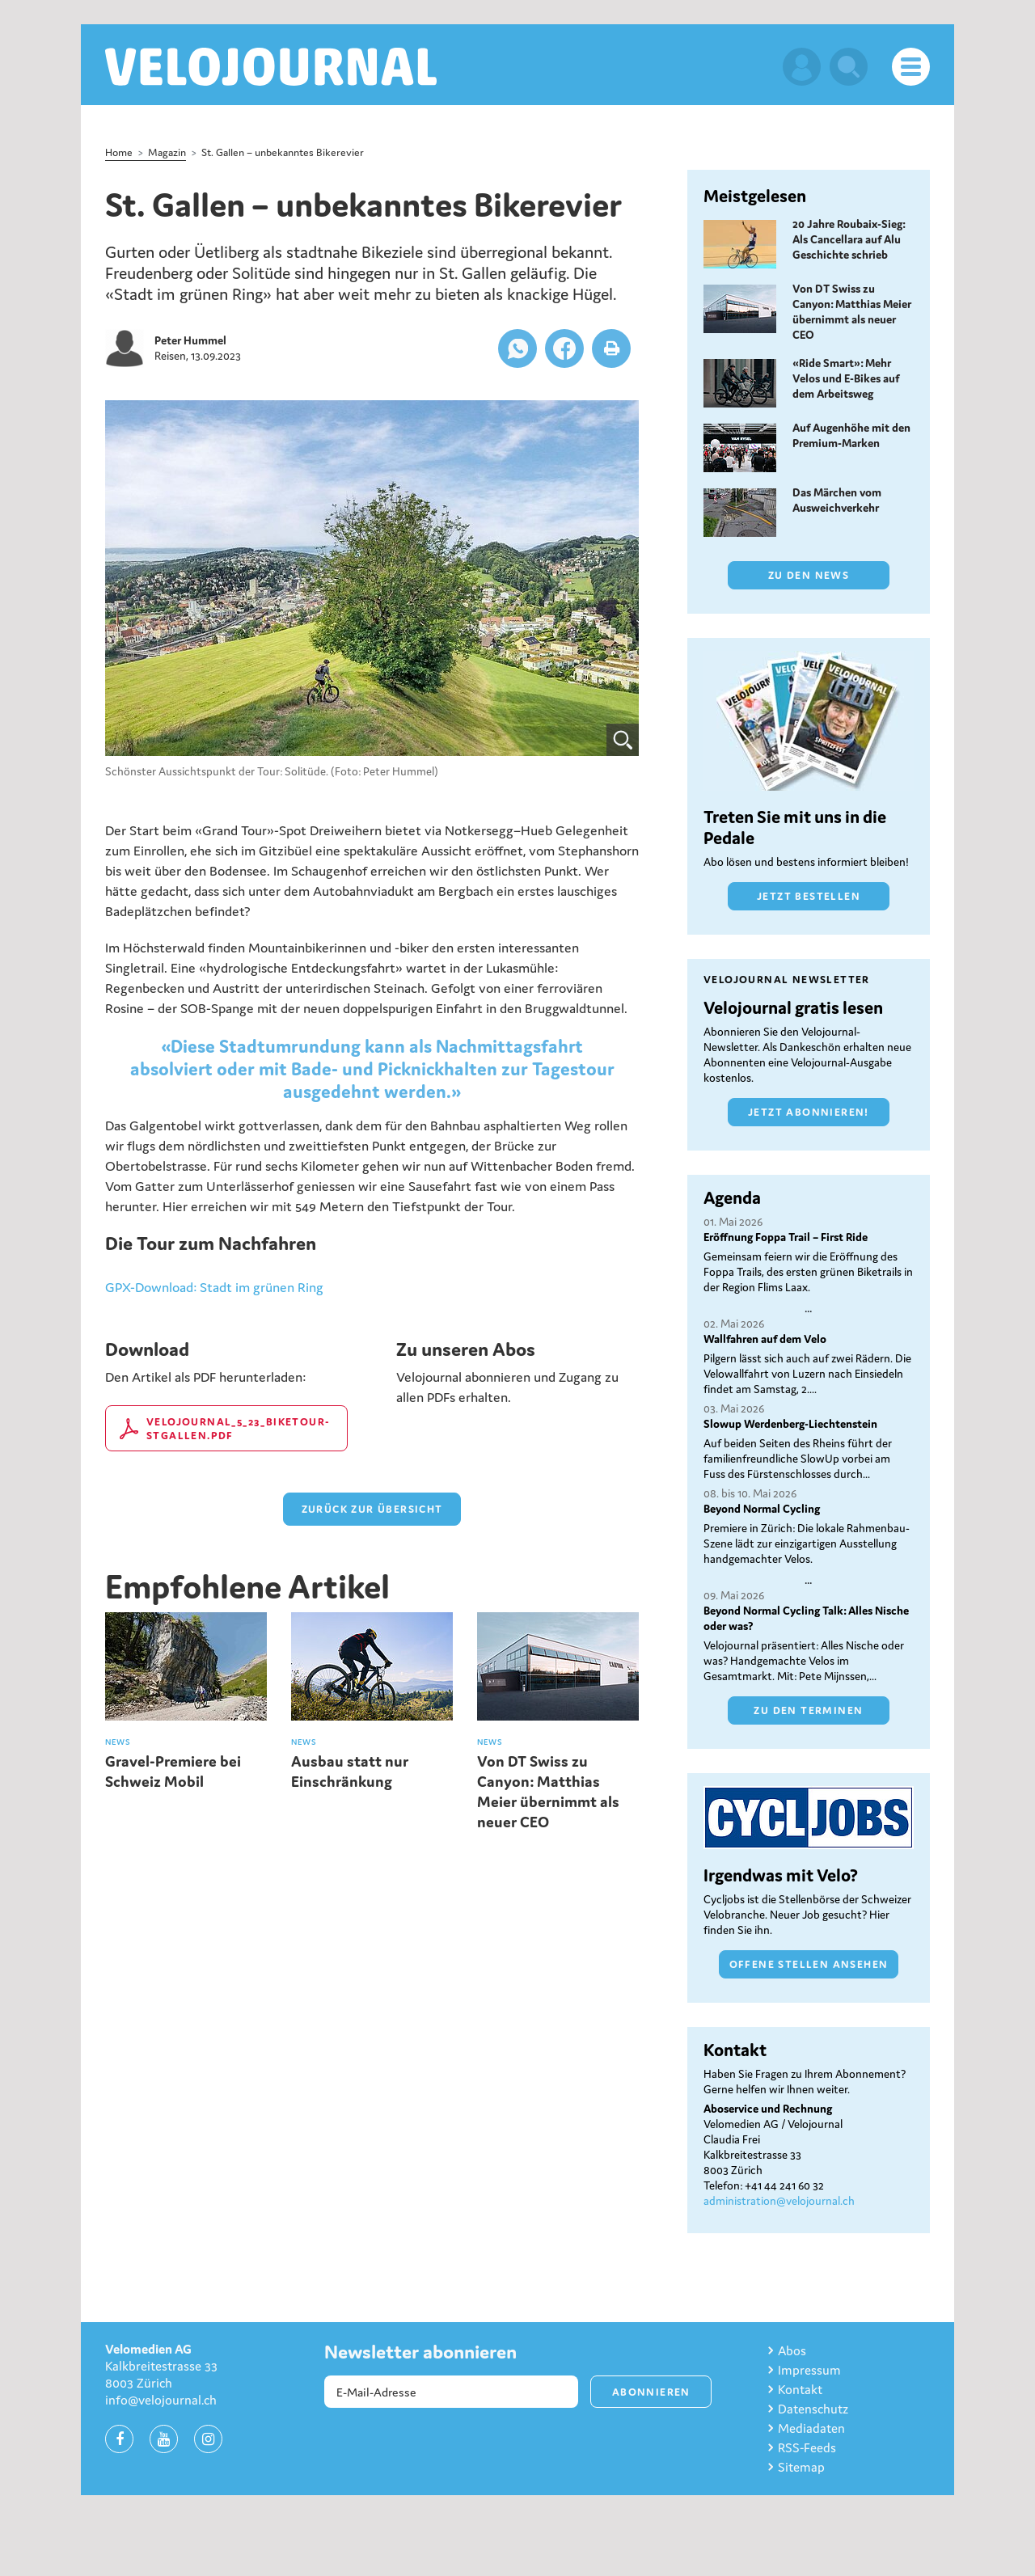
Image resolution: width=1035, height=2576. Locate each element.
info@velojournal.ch (161, 2400)
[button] (517, 348)
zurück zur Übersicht (372, 1509)
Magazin (167, 152)
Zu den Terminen (808, 1710)
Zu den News (808, 575)
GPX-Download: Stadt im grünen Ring (214, 1287)
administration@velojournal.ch (779, 2201)
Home (119, 152)
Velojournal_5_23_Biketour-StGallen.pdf (238, 1428)
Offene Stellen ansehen (809, 1964)
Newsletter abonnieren (420, 2352)
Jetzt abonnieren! (808, 1112)
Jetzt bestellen (808, 896)
